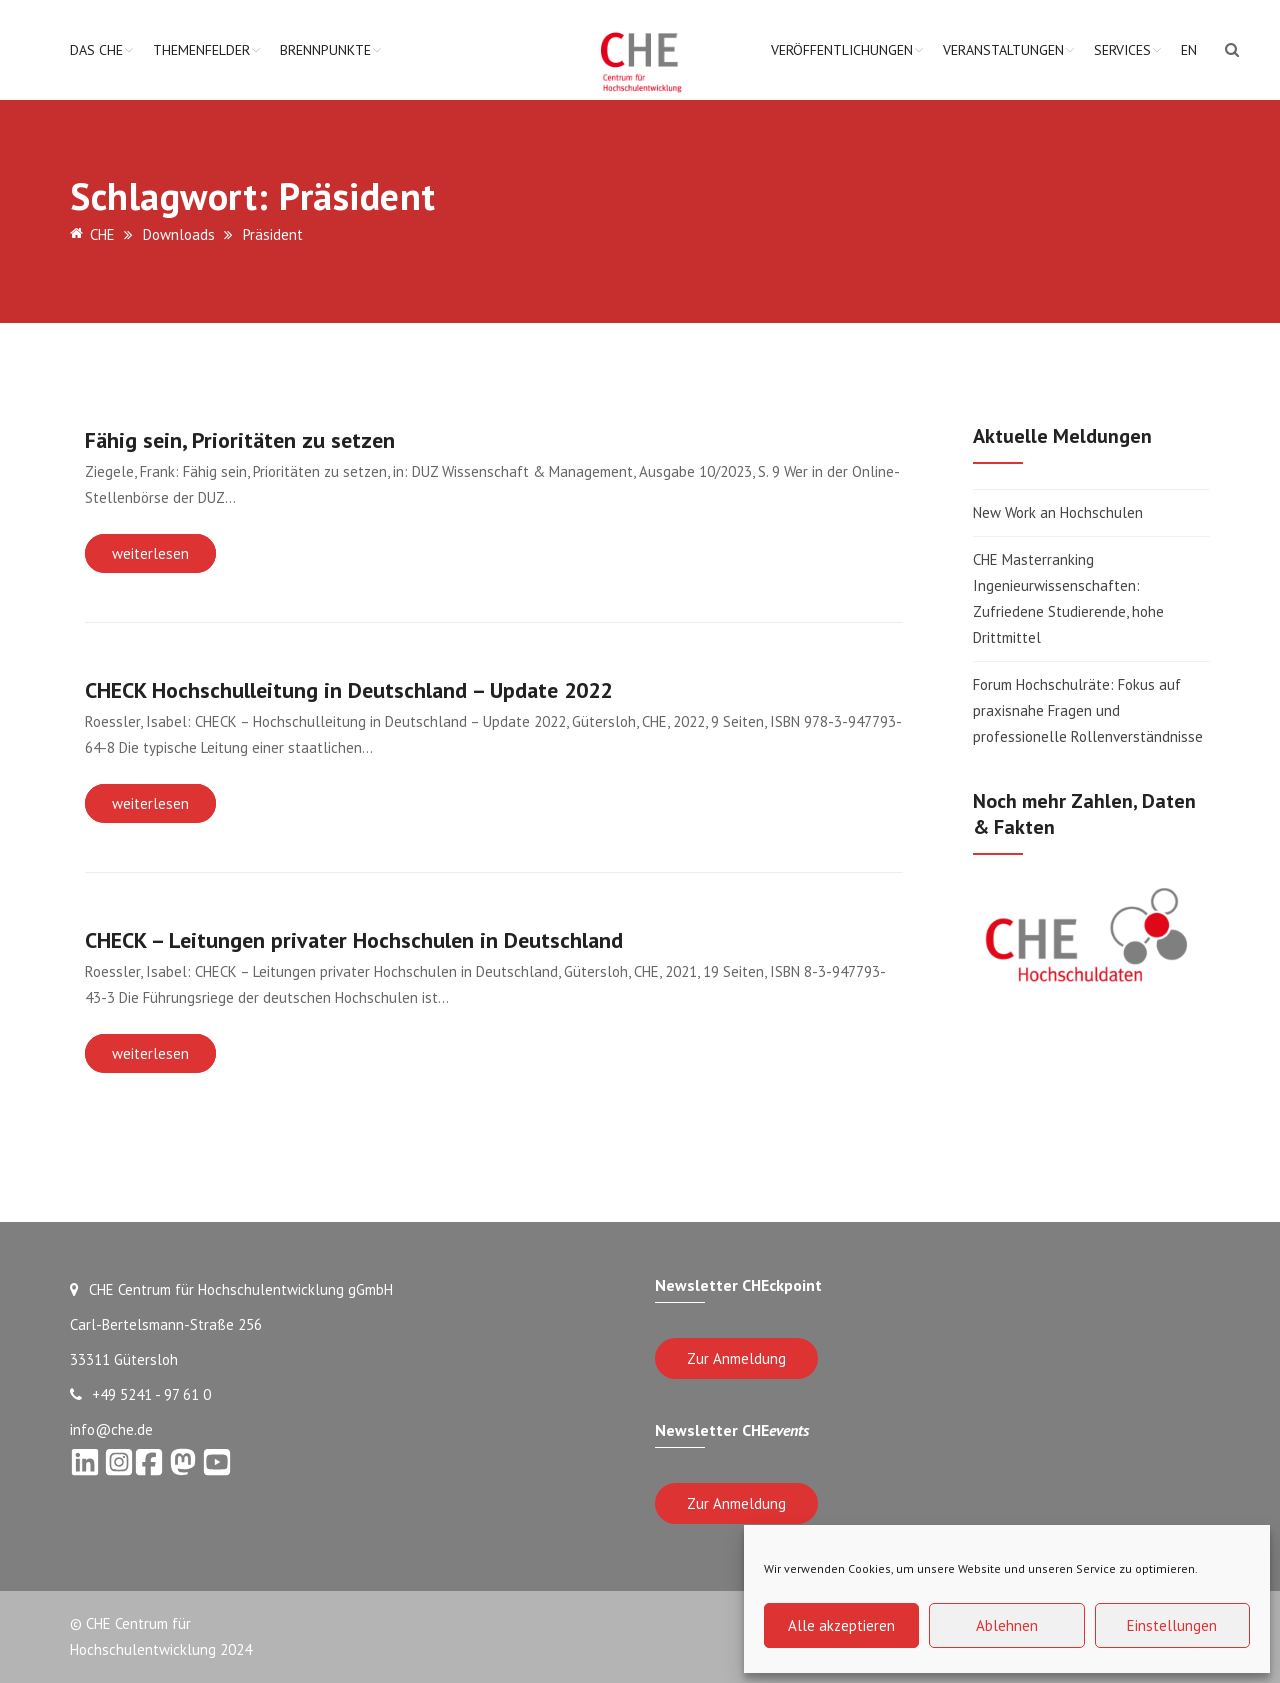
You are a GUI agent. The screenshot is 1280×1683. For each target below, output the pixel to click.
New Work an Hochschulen (1058, 512)
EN (1189, 50)
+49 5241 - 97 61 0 (140, 1394)
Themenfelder (201, 50)
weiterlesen (150, 553)
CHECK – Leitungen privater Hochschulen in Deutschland (354, 940)
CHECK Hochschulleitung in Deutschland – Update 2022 (348, 690)
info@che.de (111, 1429)
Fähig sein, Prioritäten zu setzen (240, 440)
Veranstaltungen (1003, 50)
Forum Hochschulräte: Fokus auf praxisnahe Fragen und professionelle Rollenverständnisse (1088, 710)
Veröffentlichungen (842, 50)
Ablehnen (1007, 1625)
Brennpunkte (325, 50)
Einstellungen (1172, 1625)
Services (1122, 50)
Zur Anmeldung (736, 1358)
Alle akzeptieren (841, 1625)
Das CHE (96, 50)
